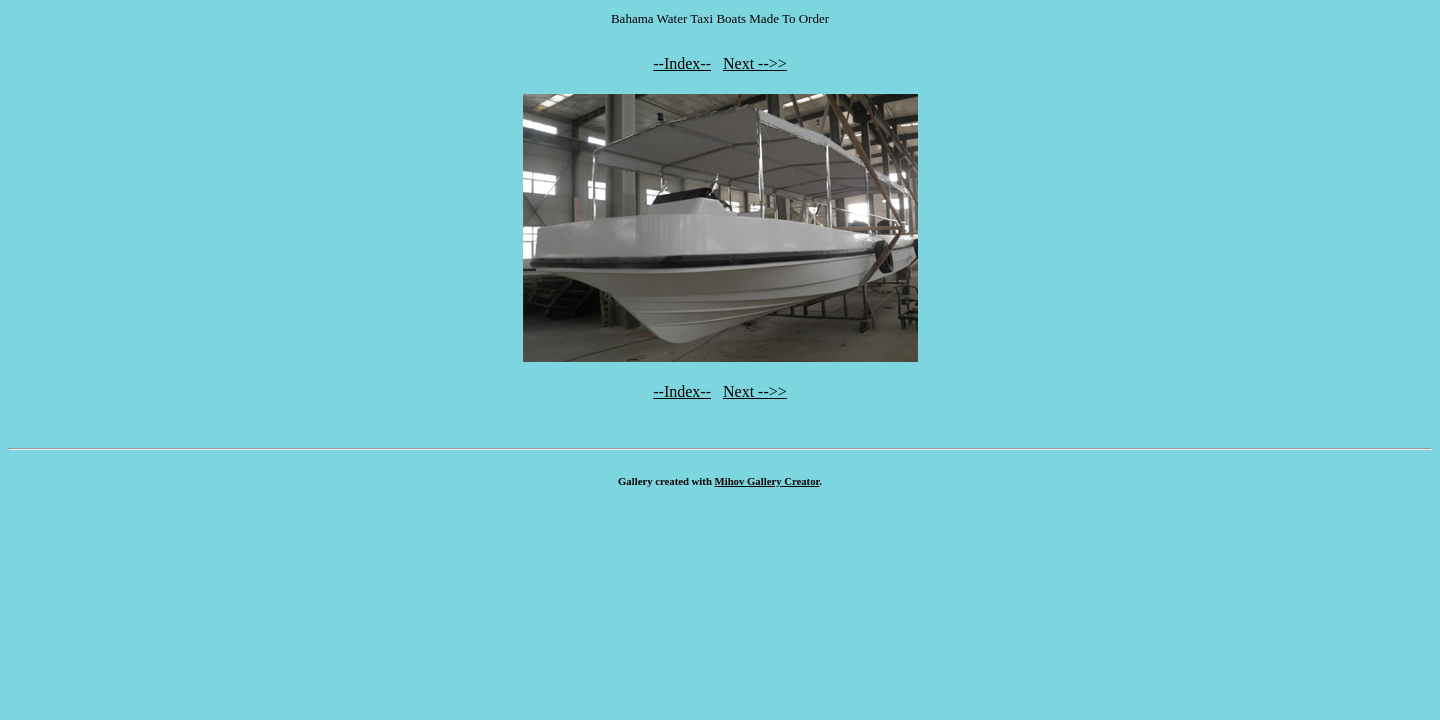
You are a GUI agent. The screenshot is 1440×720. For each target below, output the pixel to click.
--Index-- (682, 63)
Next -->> (755, 63)
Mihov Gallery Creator (767, 481)
